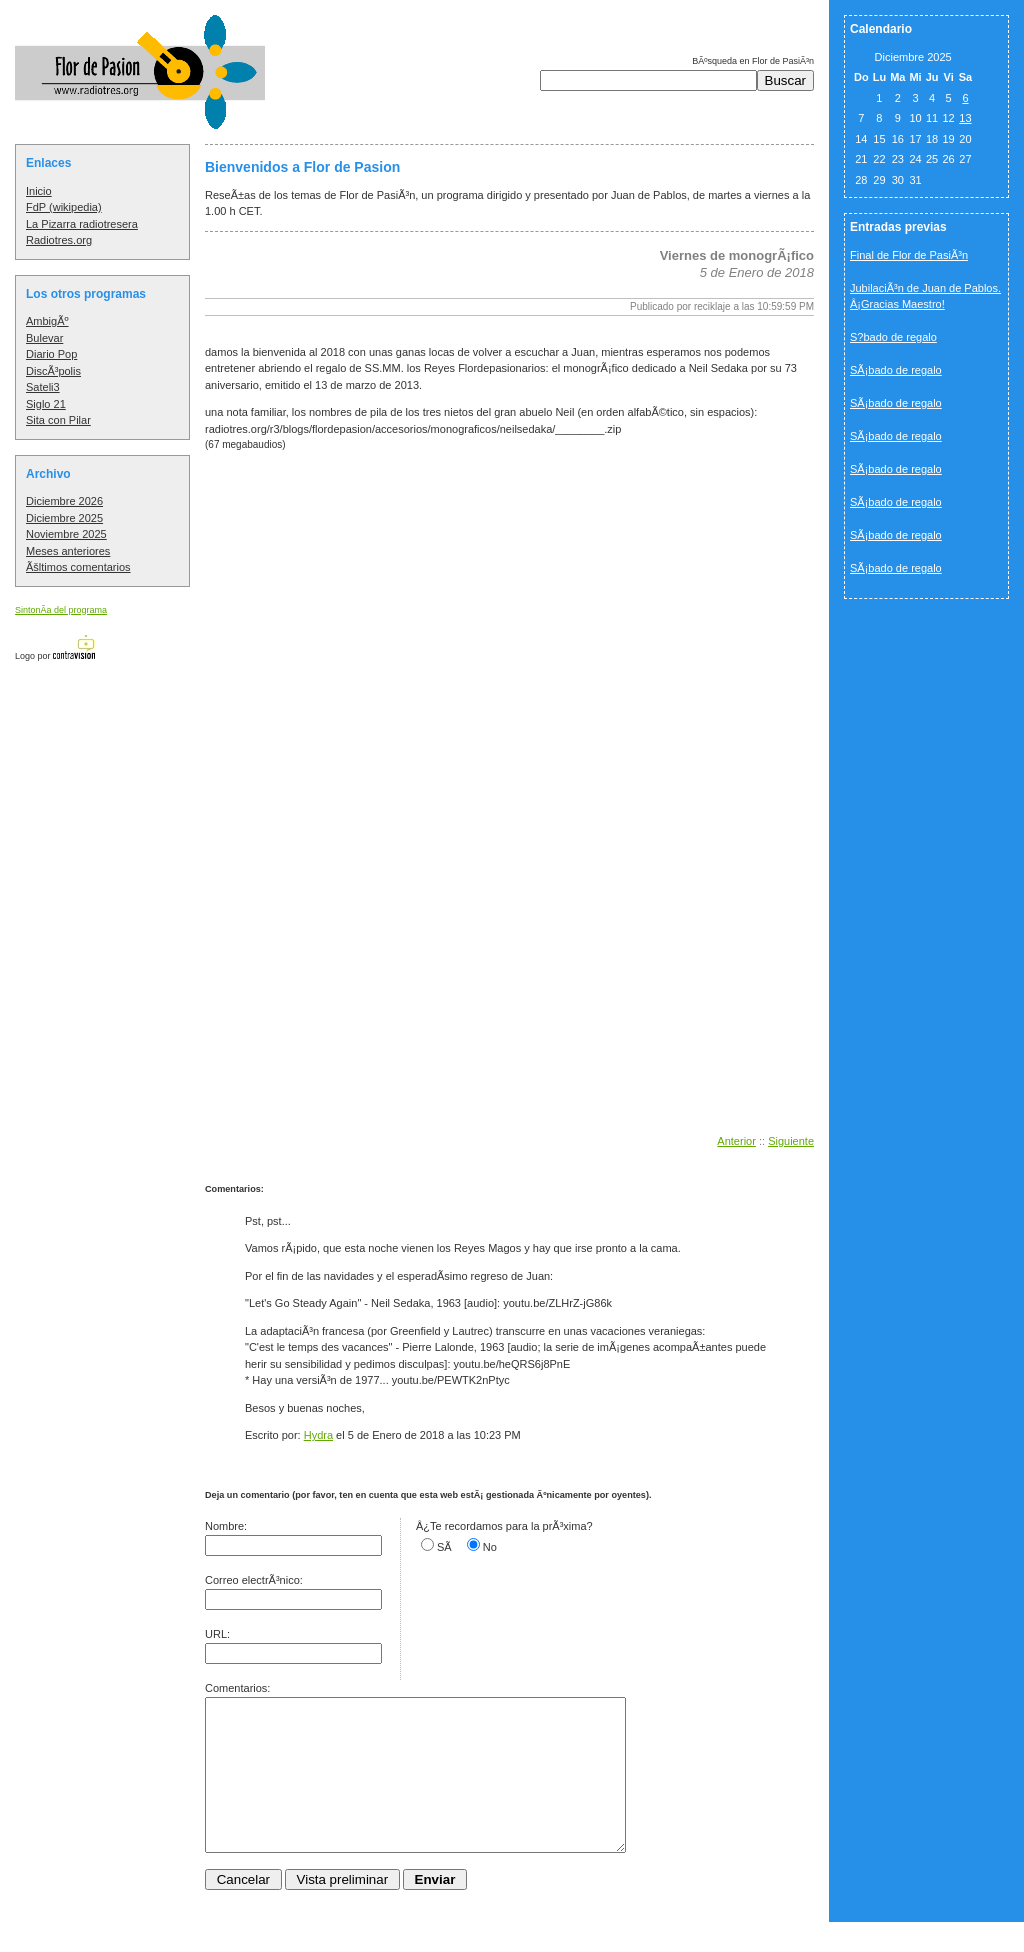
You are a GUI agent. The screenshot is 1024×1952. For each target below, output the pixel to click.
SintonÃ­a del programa (61, 610)
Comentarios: (237, 1688)
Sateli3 (43, 387)
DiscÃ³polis (53, 371)
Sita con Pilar (58, 420)
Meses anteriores (68, 551)
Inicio (39, 191)
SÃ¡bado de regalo (896, 370)
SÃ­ (444, 1547)
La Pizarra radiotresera (82, 224)
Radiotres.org (59, 240)
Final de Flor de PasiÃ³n (909, 255)
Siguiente (791, 1141)
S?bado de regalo (893, 337)
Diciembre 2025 (64, 518)
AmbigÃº (47, 321)
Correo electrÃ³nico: (254, 1580)
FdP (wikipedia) (64, 207)
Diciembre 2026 (64, 501)
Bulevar (44, 338)
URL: (217, 1634)
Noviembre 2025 (66, 534)
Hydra (318, 1435)
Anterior (736, 1141)
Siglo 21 (46, 404)
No (490, 1547)
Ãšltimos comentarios (78, 567)
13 (965, 118)
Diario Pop (51, 354)
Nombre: (226, 1526)
